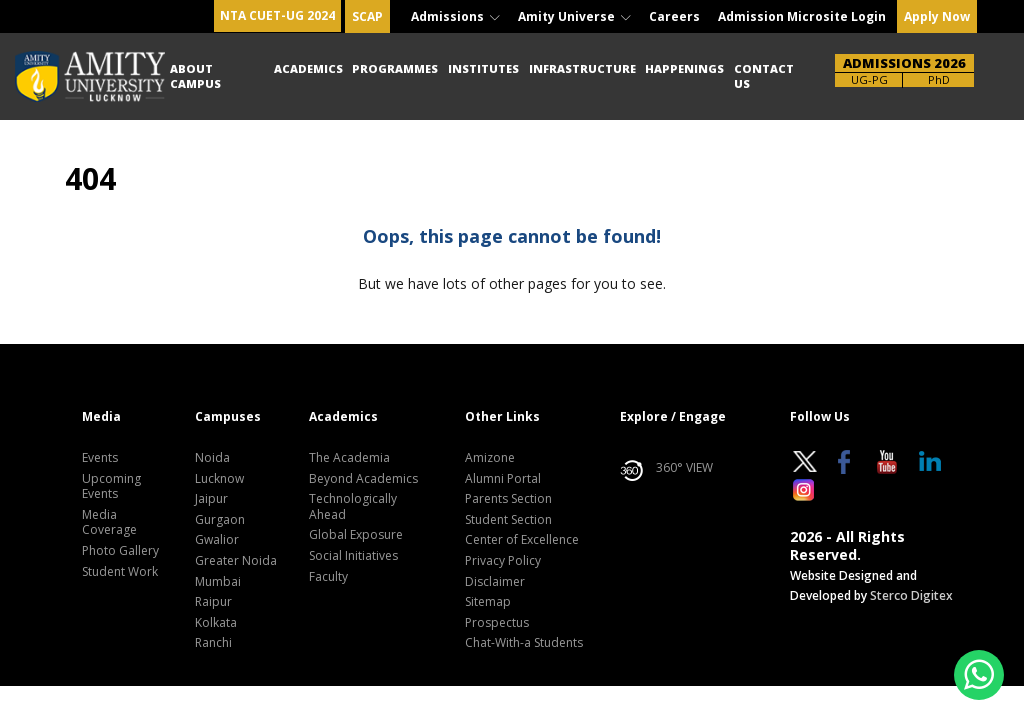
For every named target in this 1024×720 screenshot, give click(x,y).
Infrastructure (582, 68)
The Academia (349, 458)
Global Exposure (356, 535)
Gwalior (217, 540)
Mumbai (218, 582)
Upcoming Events (111, 487)
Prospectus (497, 623)
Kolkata (216, 623)
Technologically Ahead (353, 507)
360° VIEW (666, 471)
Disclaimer (495, 582)
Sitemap (488, 602)
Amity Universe (574, 16)
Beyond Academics (363, 479)
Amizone (490, 458)
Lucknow (219, 479)
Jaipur (211, 499)
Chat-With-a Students (524, 643)
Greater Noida (236, 561)
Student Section (508, 520)
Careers (674, 16)
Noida (212, 458)
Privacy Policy (503, 561)
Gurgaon (220, 520)
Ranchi (213, 643)
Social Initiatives (353, 556)
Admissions (455, 16)
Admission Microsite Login (802, 16)
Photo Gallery (120, 551)
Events (100, 458)
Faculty (328, 577)
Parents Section (508, 499)
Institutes (483, 68)
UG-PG (869, 79)
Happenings (684, 68)
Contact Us (764, 75)
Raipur (213, 602)
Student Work (120, 572)
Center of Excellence (522, 540)
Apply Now (937, 16)
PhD (939, 79)
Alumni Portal (503, 479)
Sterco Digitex (911, 595)
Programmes (395, 68)
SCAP (367, 16)
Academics (308, 68)
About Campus (195, 75)
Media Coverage (109, 523)
